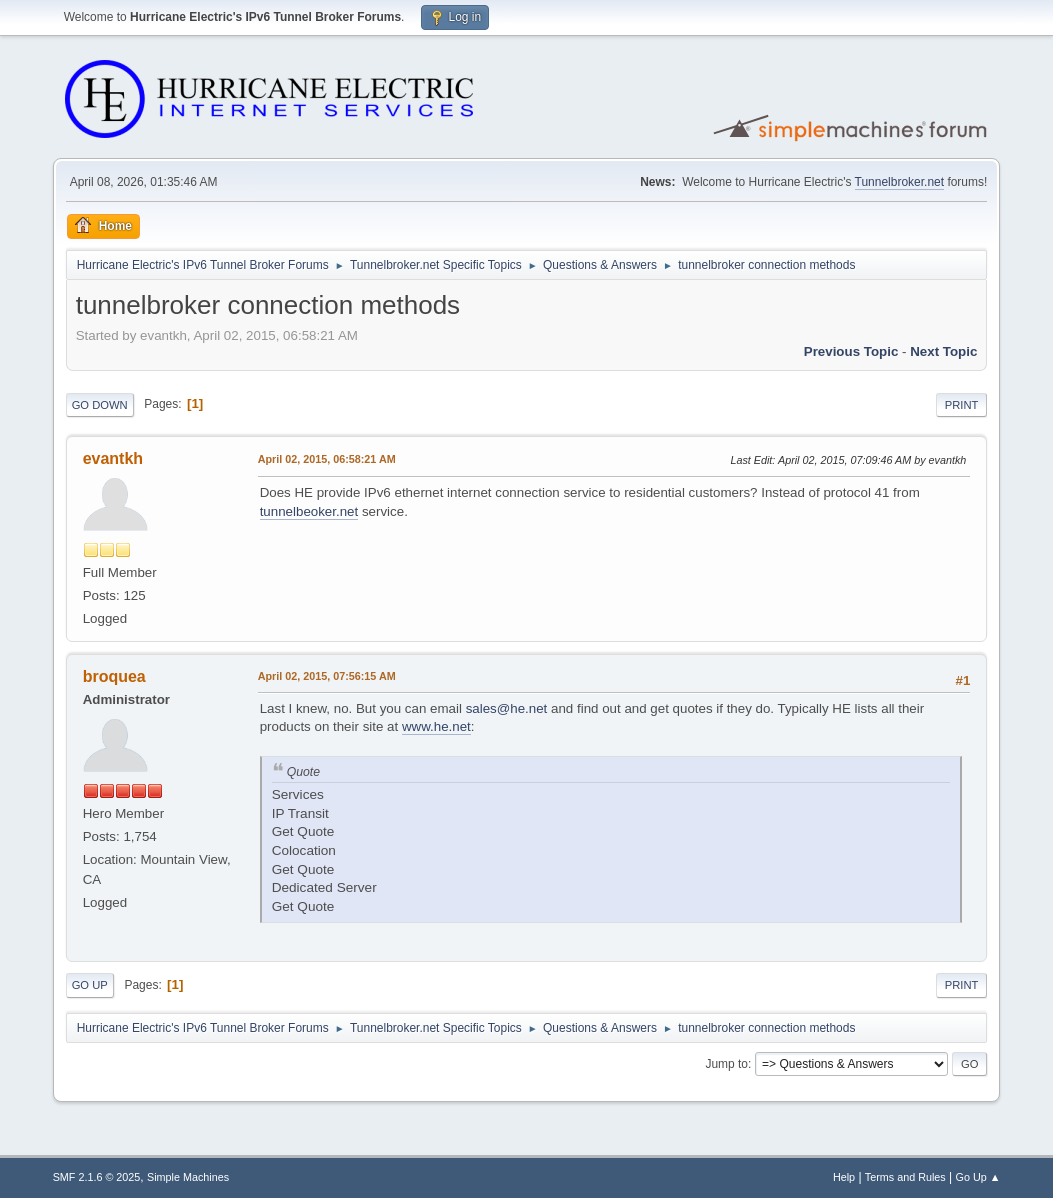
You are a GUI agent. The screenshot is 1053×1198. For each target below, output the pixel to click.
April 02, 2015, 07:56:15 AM (327, 676)
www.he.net (436, 726)
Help (844, 1177)
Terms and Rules (905, 1177)
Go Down (100, 405)
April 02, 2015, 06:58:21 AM (327, 459)
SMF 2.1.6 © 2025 (97, 1177)
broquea (114, 676)
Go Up (90, 985)
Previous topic (851, 351)
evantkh (113, 458)
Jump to (726, 1064)
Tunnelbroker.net (900, 182)
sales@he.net (507, 708)
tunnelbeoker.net (309, 511)
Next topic (943, 351)
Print (962, 405)
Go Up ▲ (978, 1177)
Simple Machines (188, 1177)
